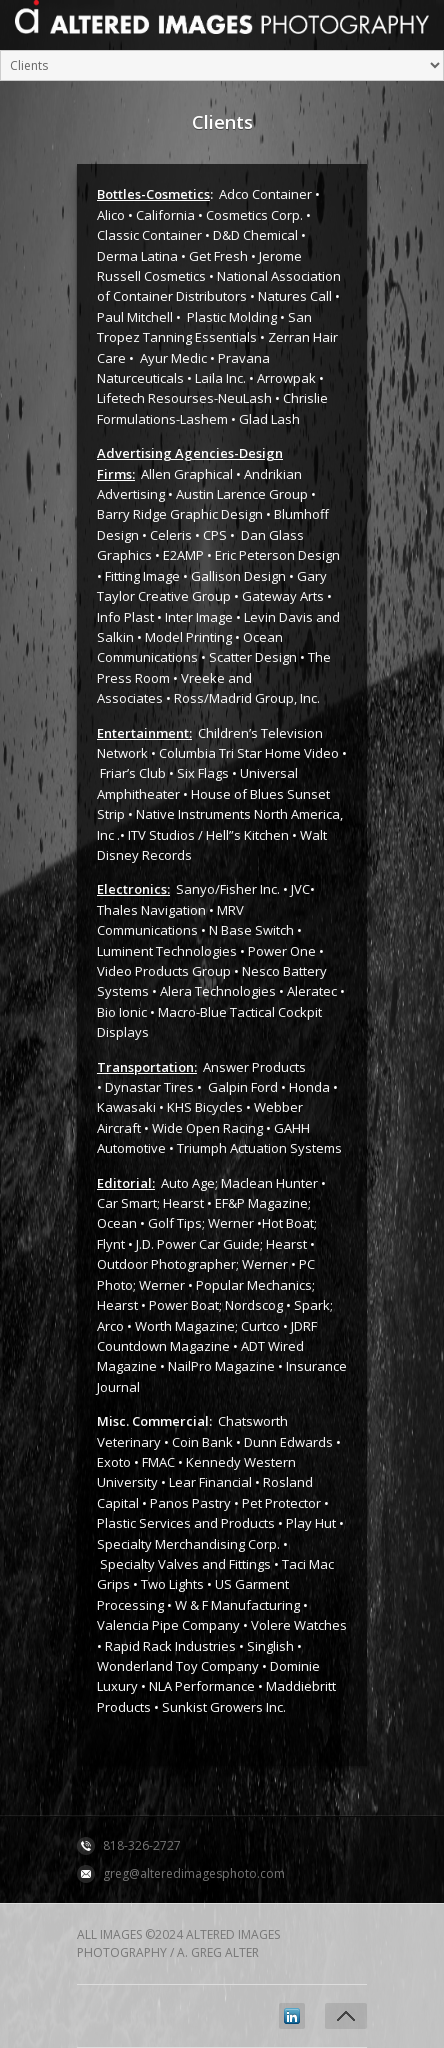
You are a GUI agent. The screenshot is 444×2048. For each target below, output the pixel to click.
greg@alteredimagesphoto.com (194, 1873)
